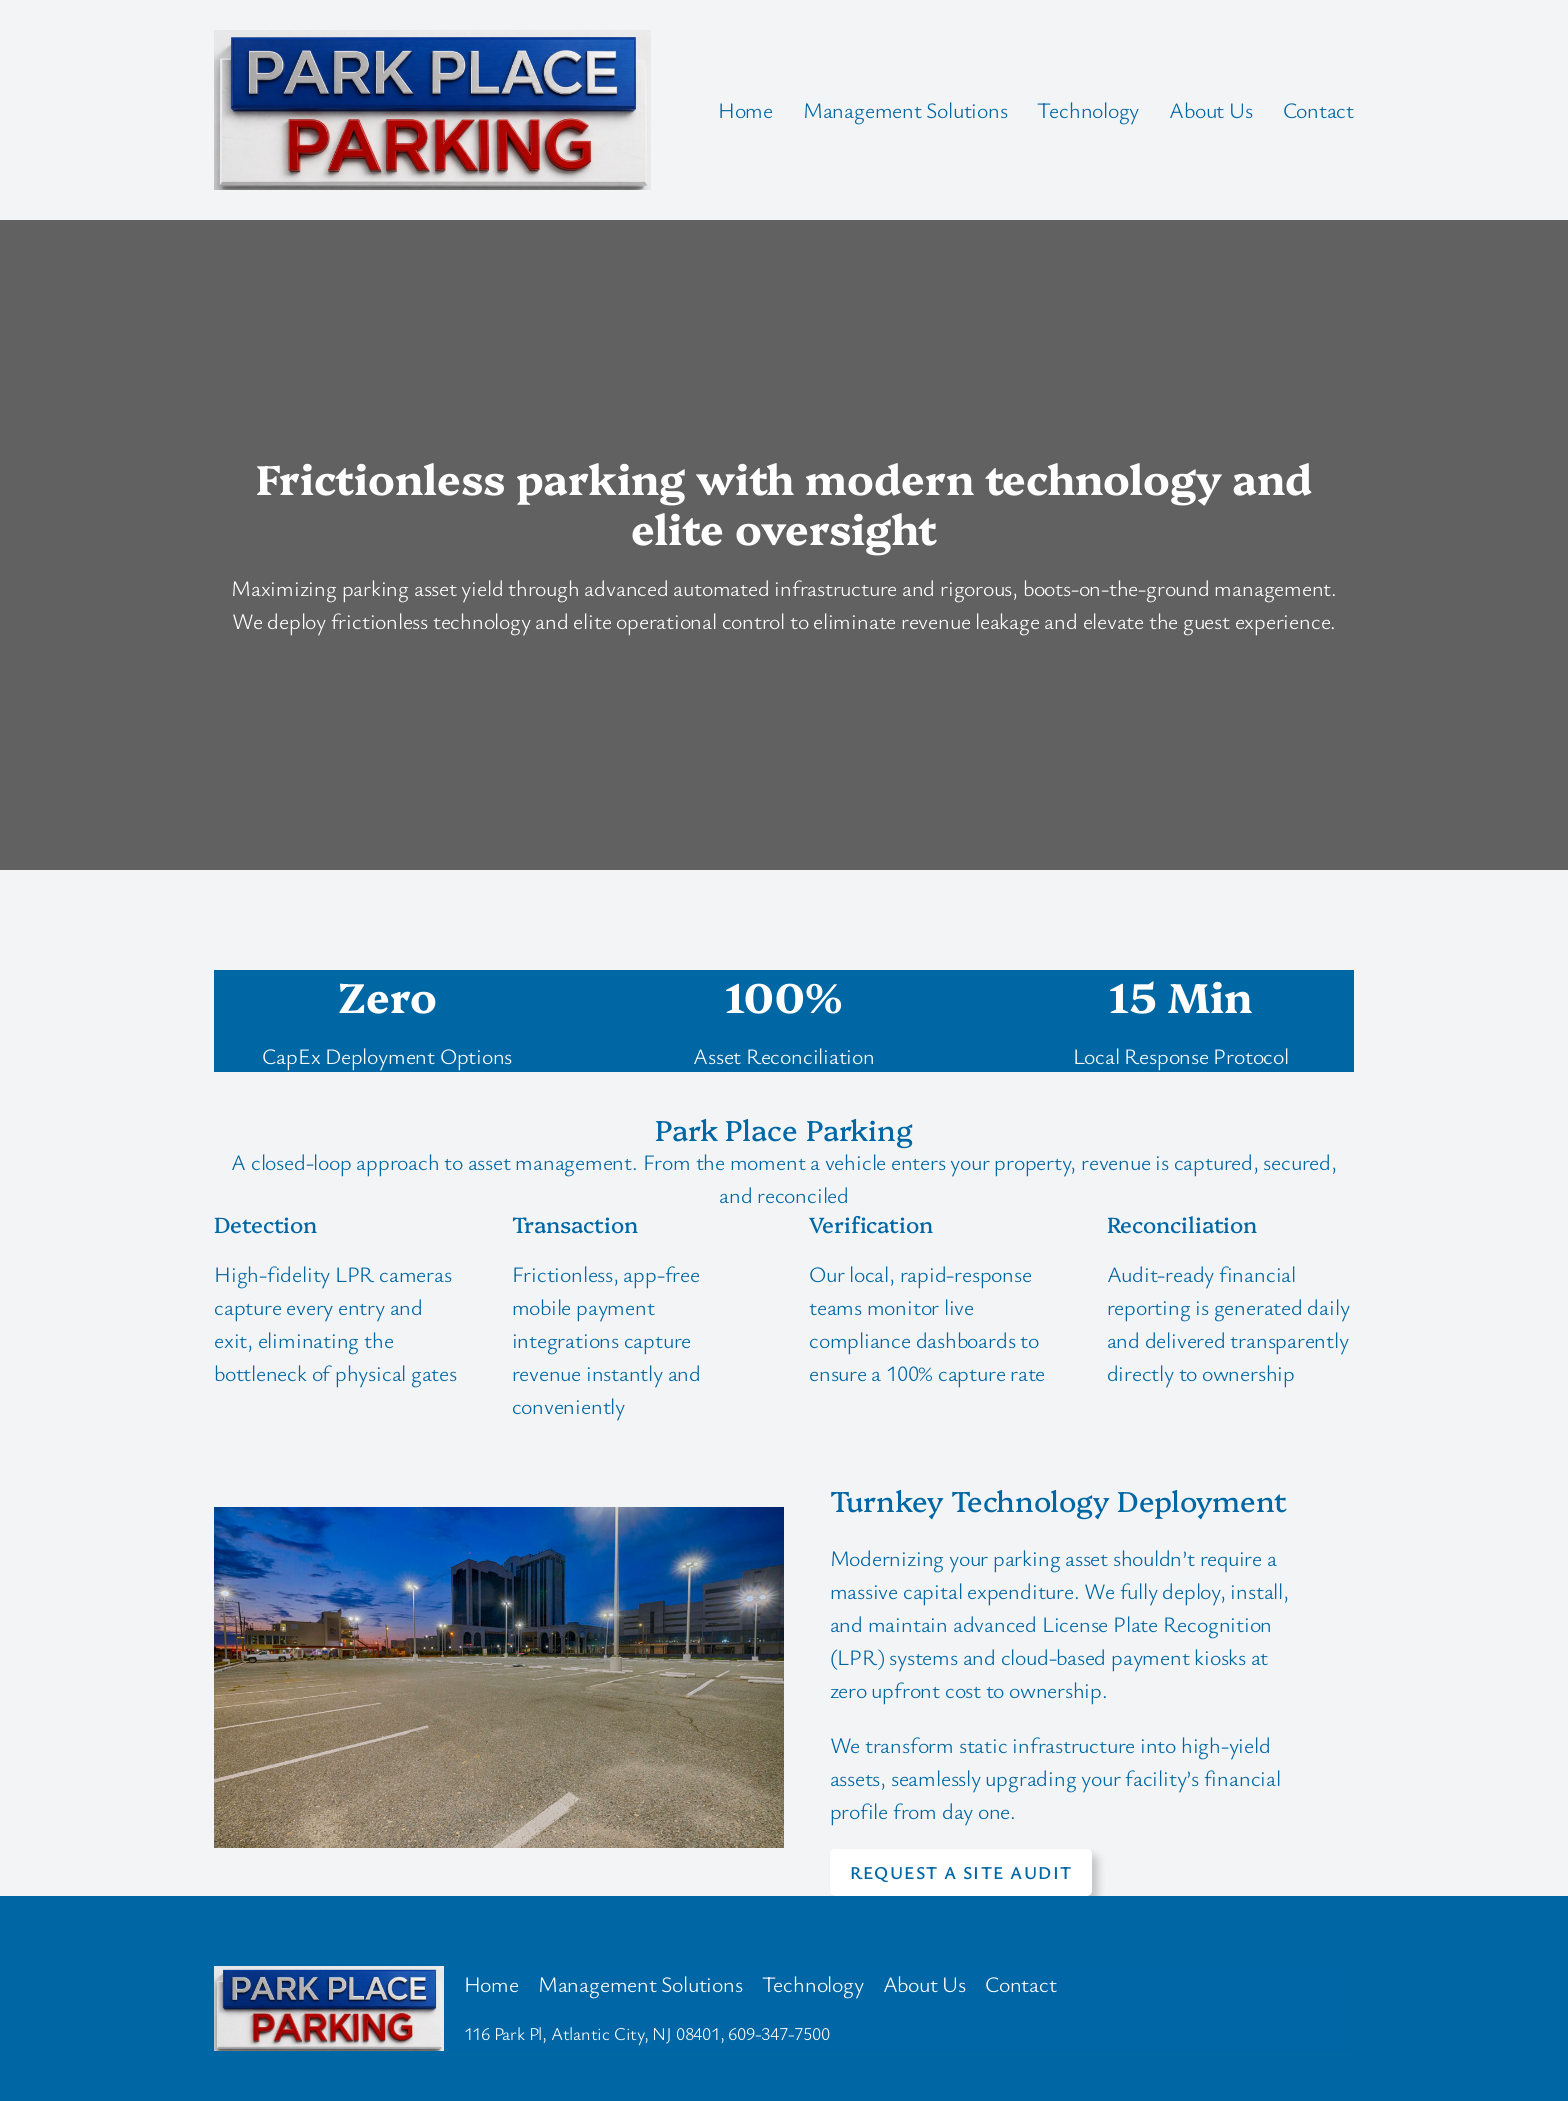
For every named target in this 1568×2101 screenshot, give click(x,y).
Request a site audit (961, 1872)
